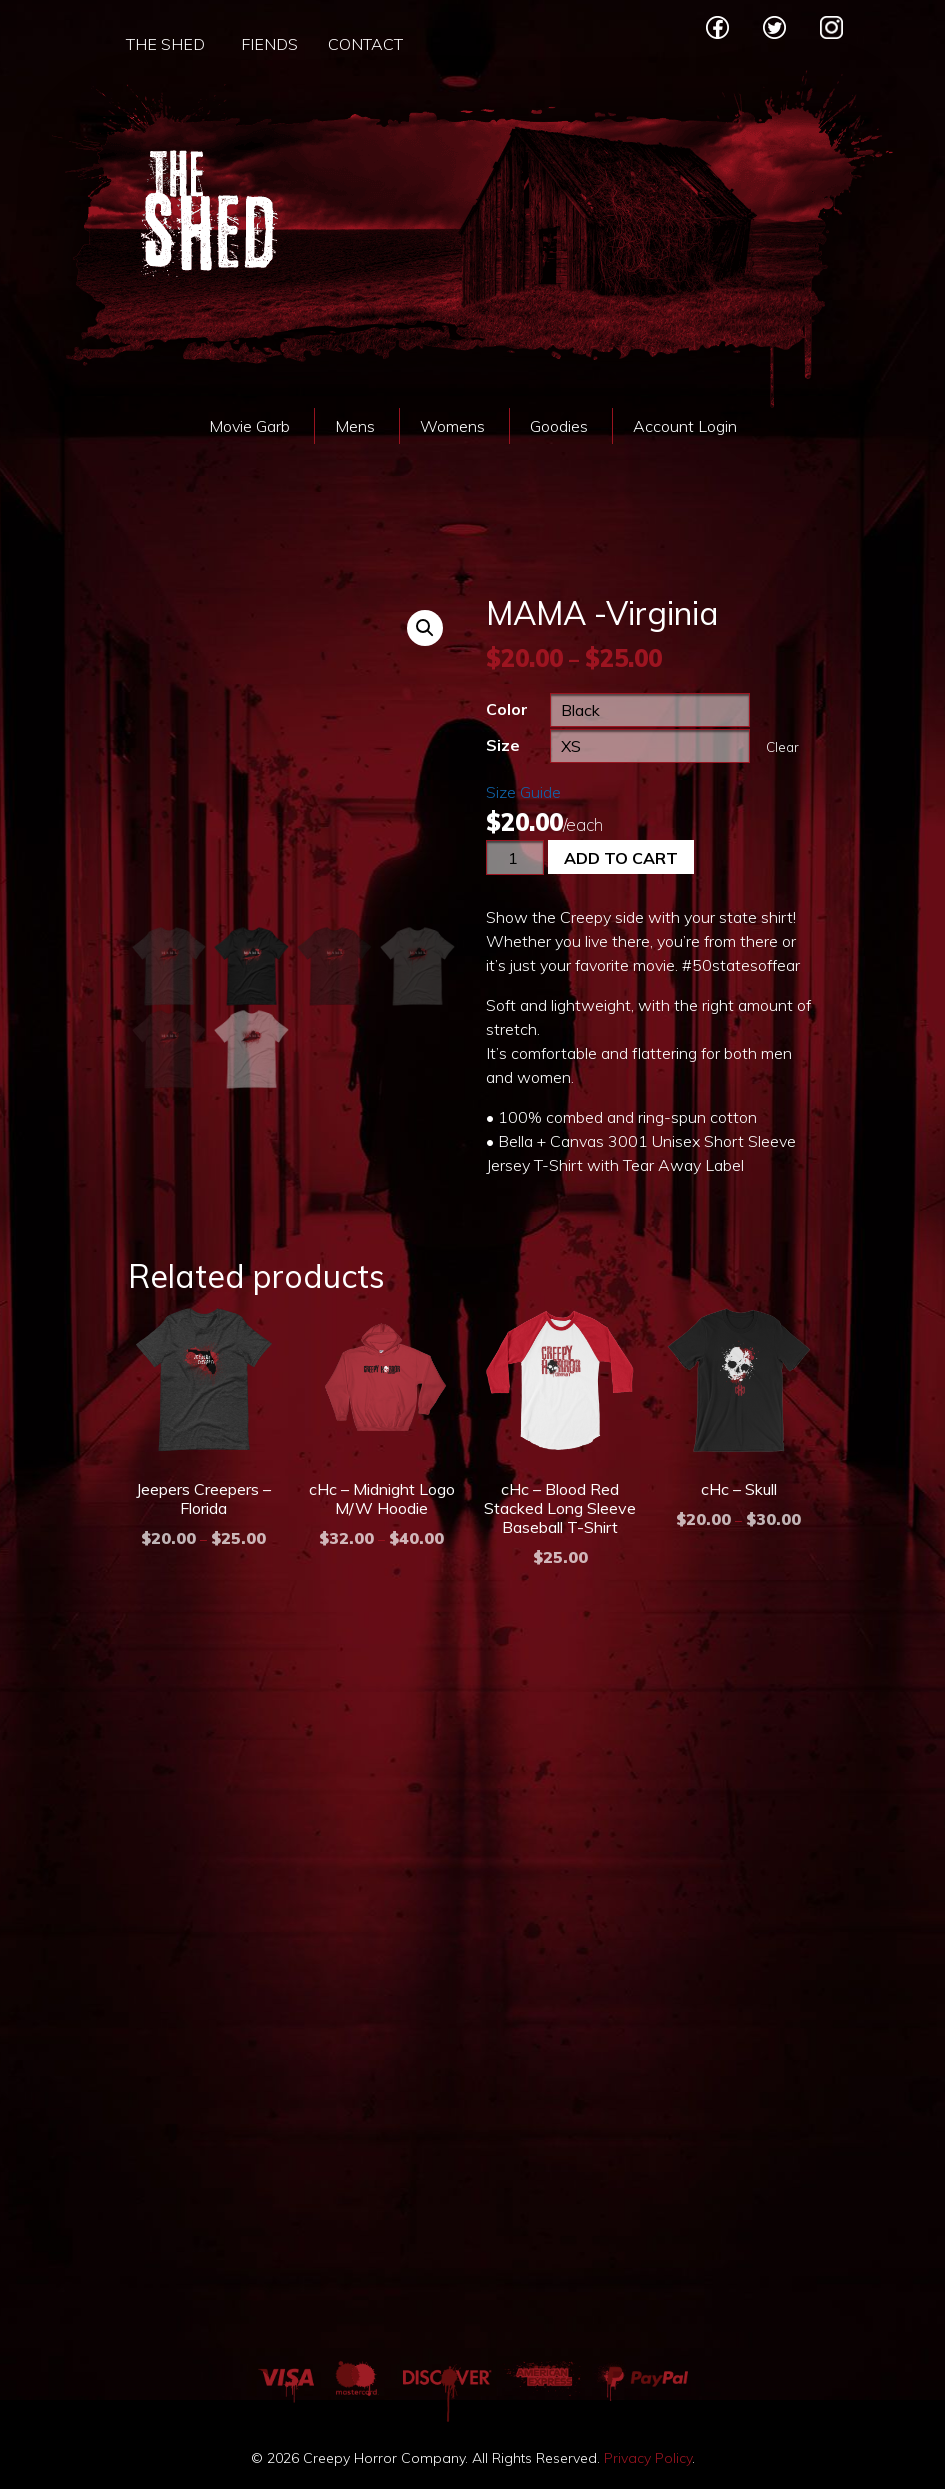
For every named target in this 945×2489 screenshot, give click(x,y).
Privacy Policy (648, 2458)
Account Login (685, 426)
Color (507, 709)
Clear (782, 747)
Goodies (559, 426)
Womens (452, 426)
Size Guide (523, 792)
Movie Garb (249, 426)
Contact (365, 44)
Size (503, 745)
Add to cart (621, 858)
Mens (355, 426)
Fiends (269, 44)
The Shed (165, 44)
